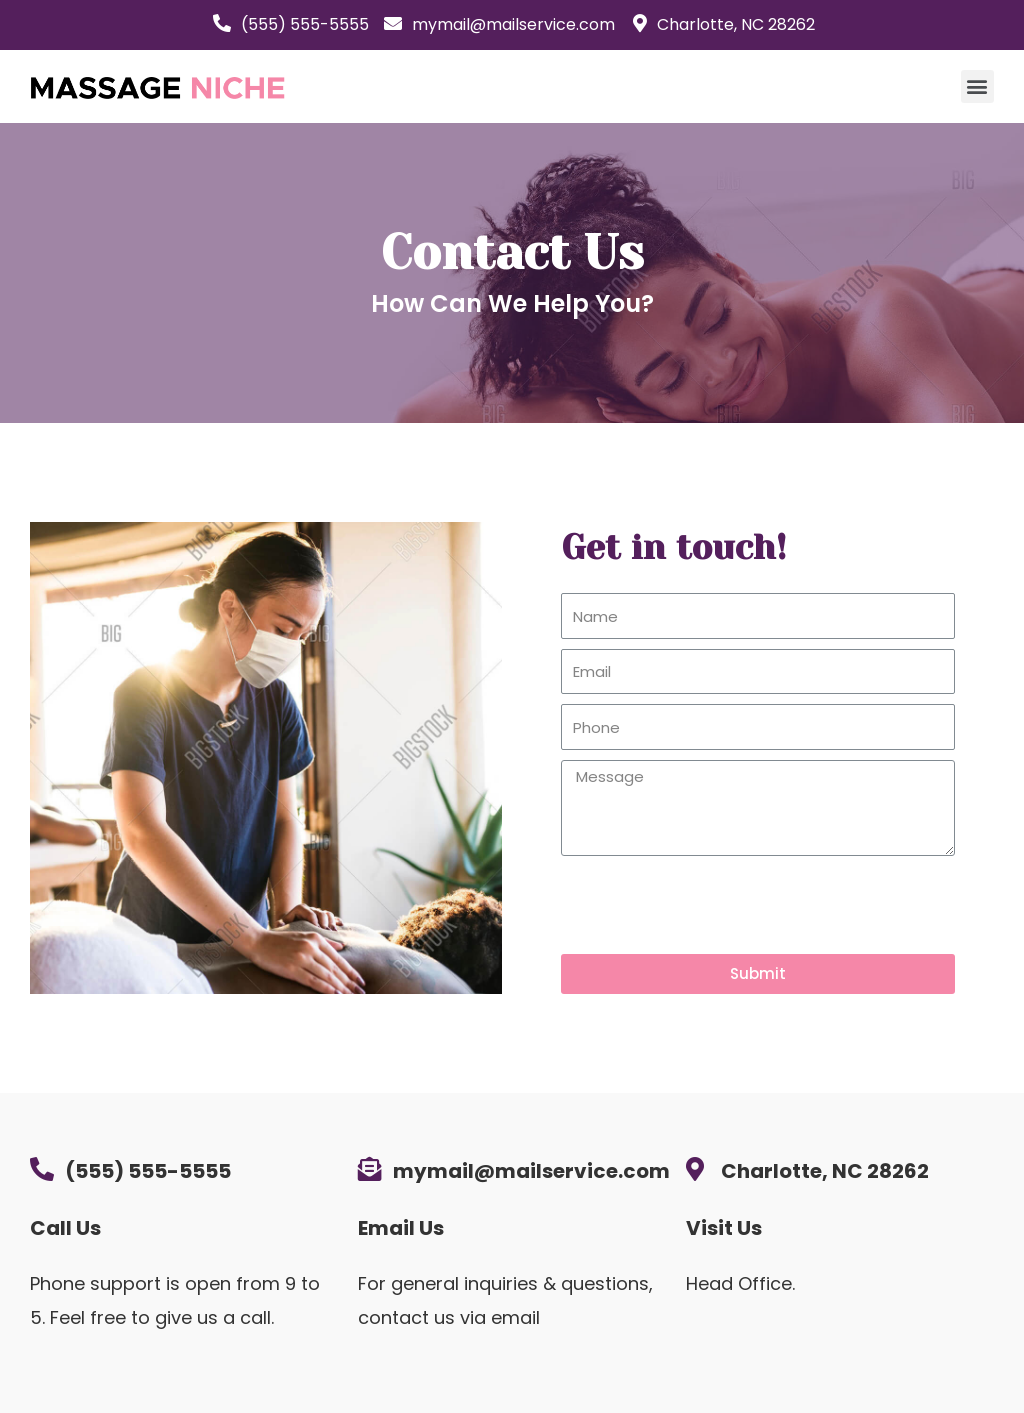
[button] (977, 86)
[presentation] (713, 905)
